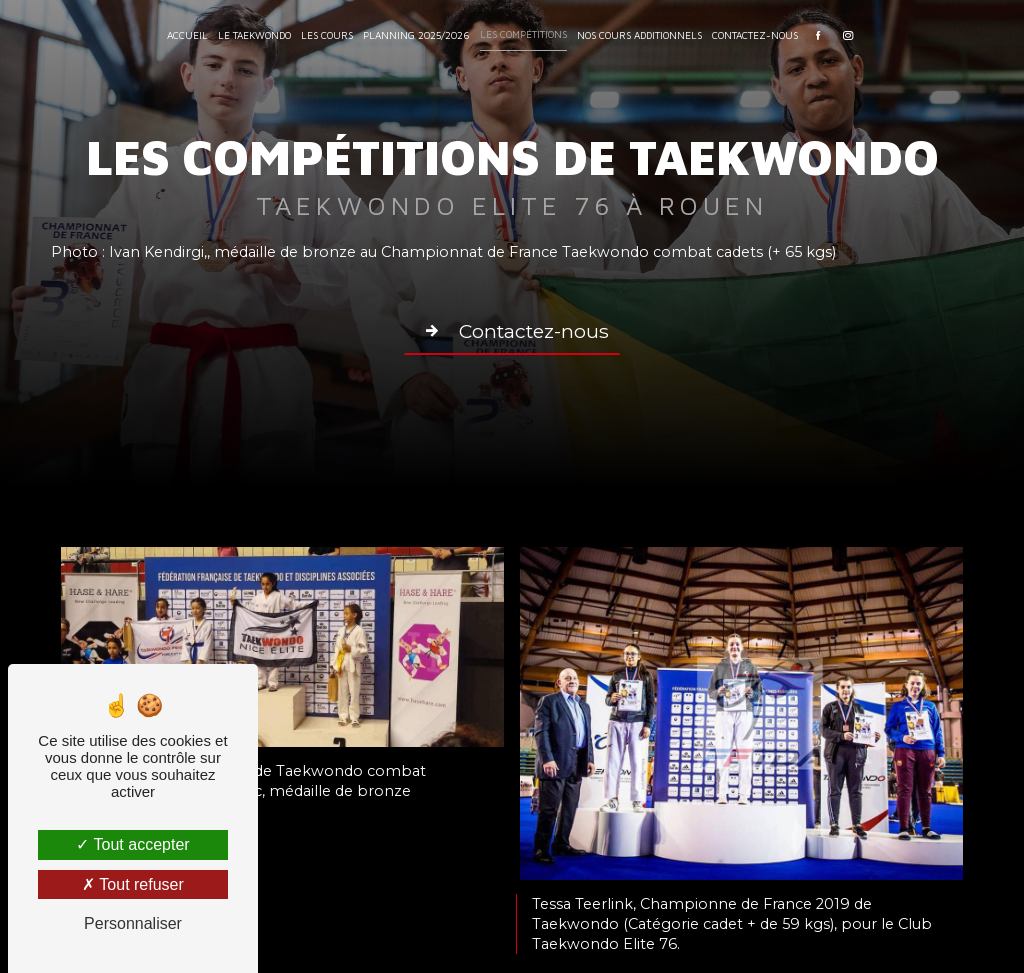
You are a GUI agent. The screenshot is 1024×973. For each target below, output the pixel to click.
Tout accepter (132, 844)
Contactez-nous (755, 35)
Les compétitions (523, 34)
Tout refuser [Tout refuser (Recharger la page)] (133, 884)
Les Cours (327, 35)
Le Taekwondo (254, 35)
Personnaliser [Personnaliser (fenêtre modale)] (133, 923)
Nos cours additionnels (639, 35)
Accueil (187, 35)
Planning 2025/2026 (416, 35)
